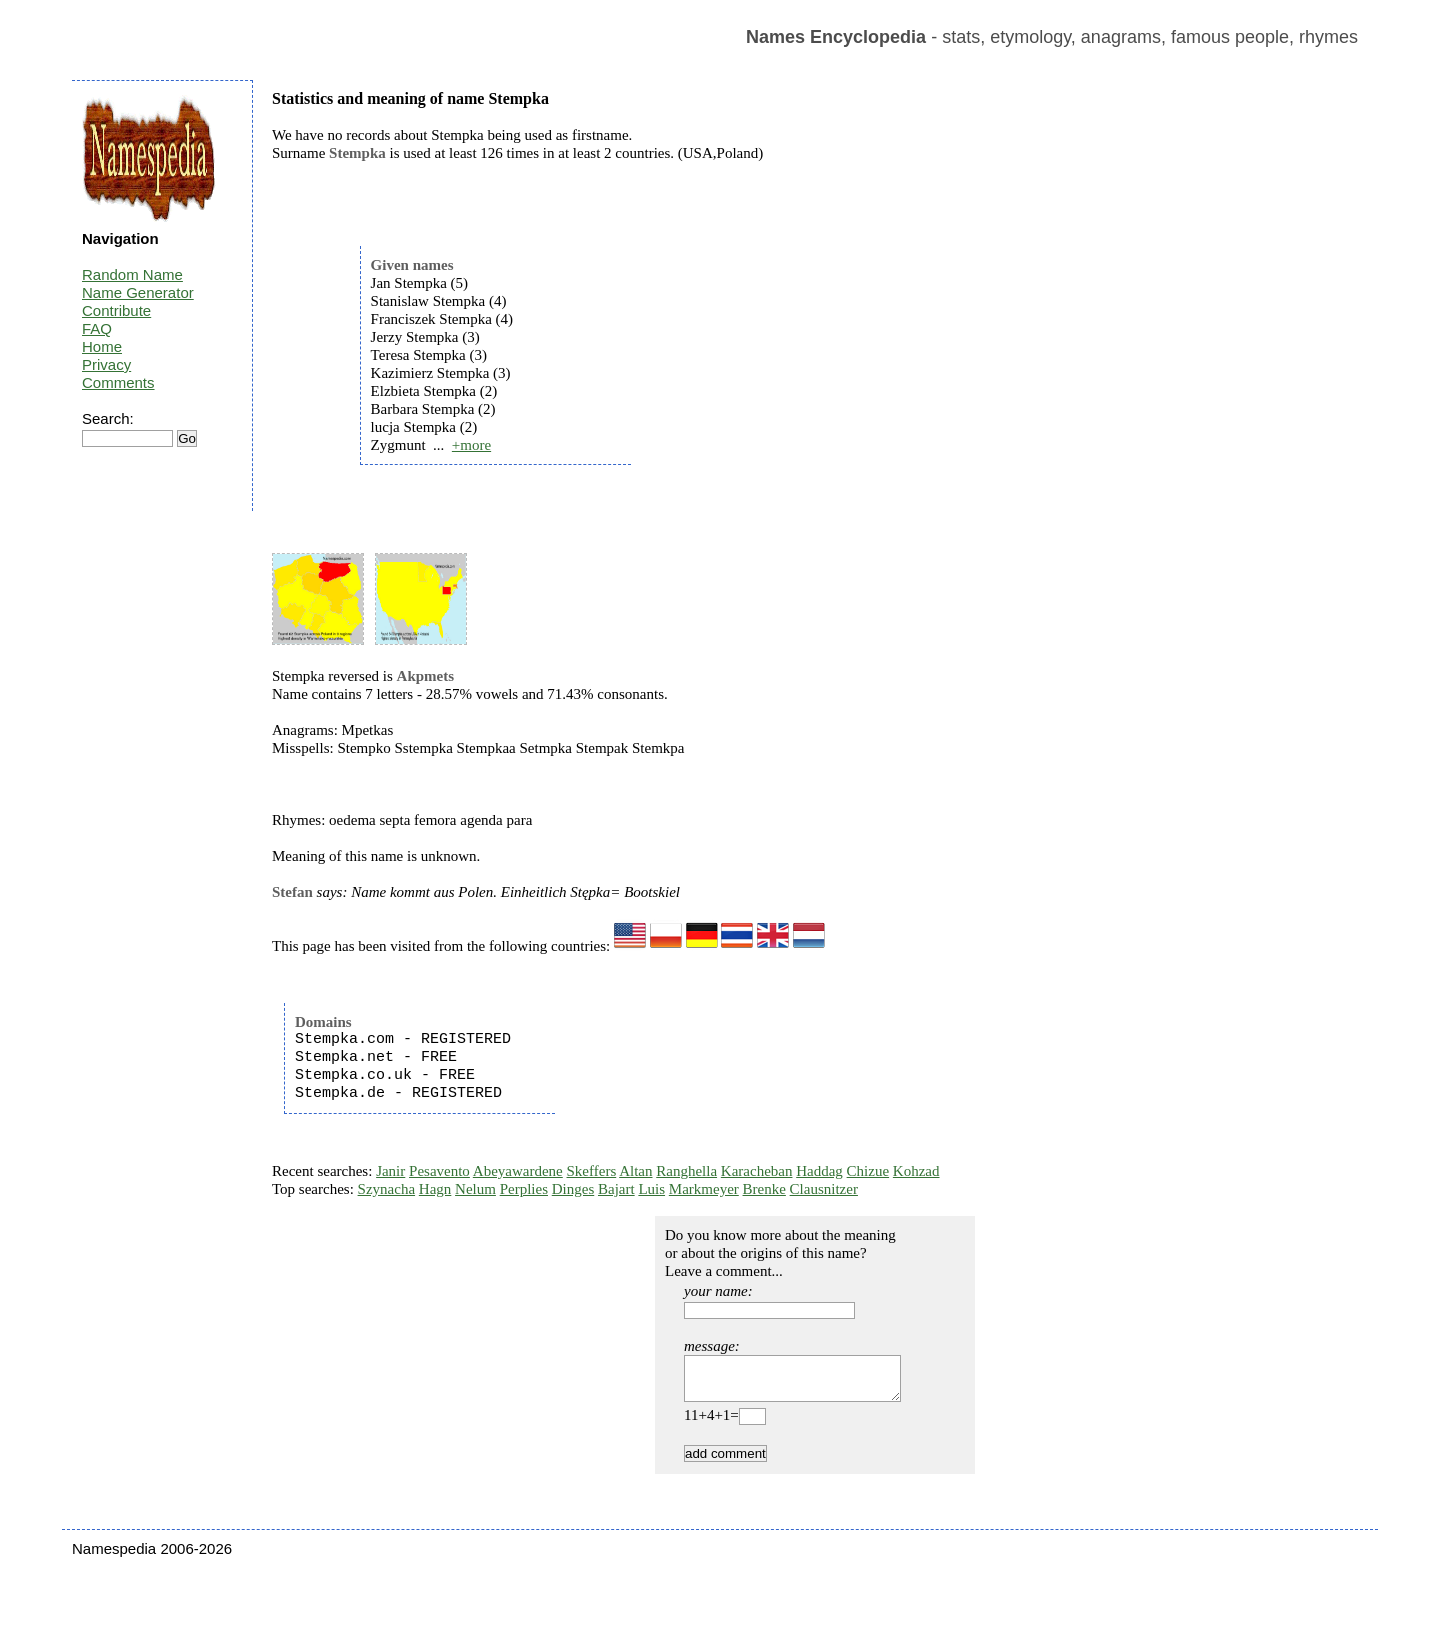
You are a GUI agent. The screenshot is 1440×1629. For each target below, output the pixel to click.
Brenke (764, 1189)
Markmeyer (704, 1189)
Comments (118, 382)
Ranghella (686, 1171)
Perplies (524, 1189)
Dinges (573, 1189)
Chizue (868, 1171)
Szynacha (386, 1189)
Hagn (435, 1189)
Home (102, 346)
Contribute (116, 310)
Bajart (616, 1189)
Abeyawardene (518, 1171)
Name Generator (138, 292)
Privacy (106, 364)
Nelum (475, 1189)
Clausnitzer (824, 1189)
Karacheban (757, 1171)
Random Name (132, 274)
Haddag (819, 1171)
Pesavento (439, 1171)
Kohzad (916, 1171)
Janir (390, 1171)
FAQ (97, 328)
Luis (651, 1189)
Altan (635, 1171)
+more (471, 445)
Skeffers (592, 1171)
